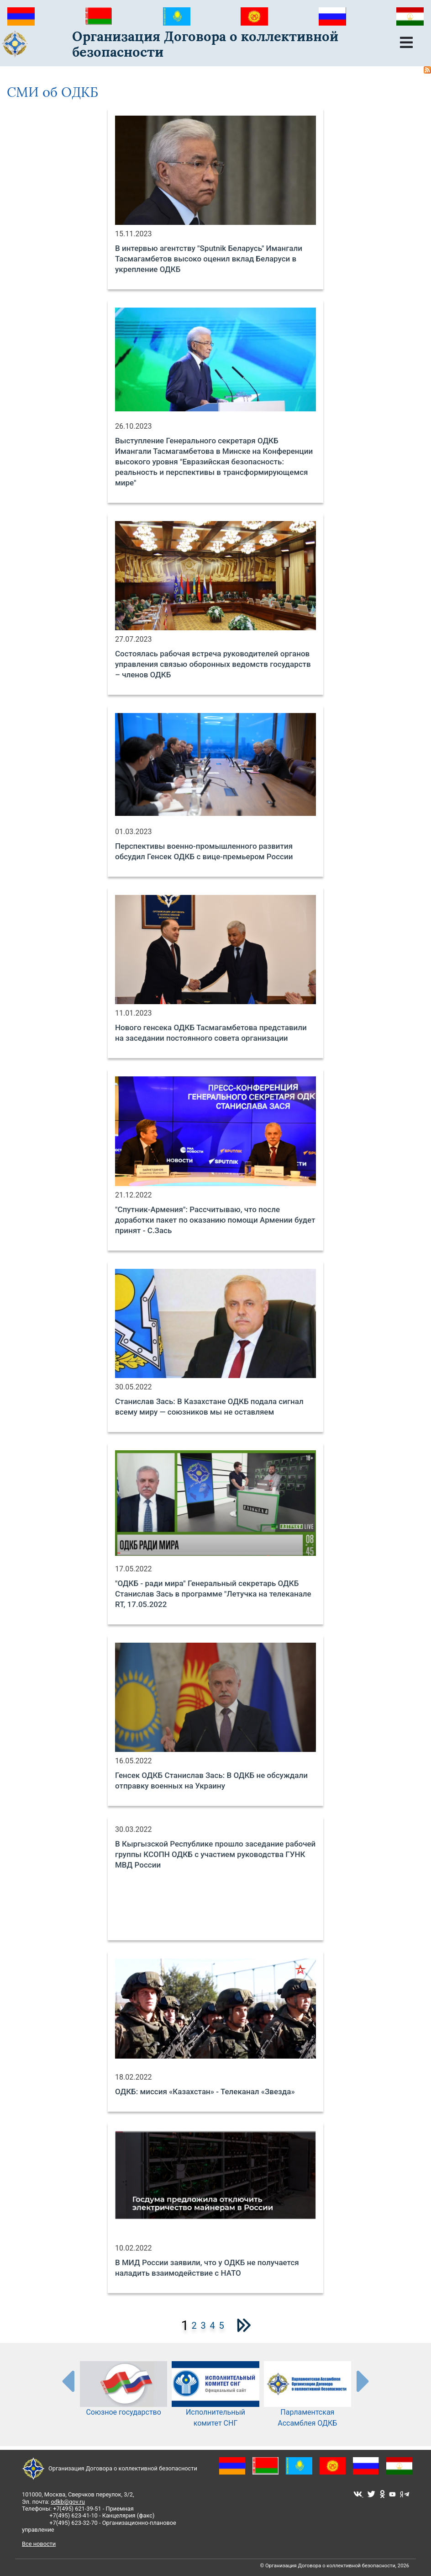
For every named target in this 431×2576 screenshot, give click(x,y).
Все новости (39, 2543)
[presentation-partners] (67, 2381)
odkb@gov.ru (67, 2501)
